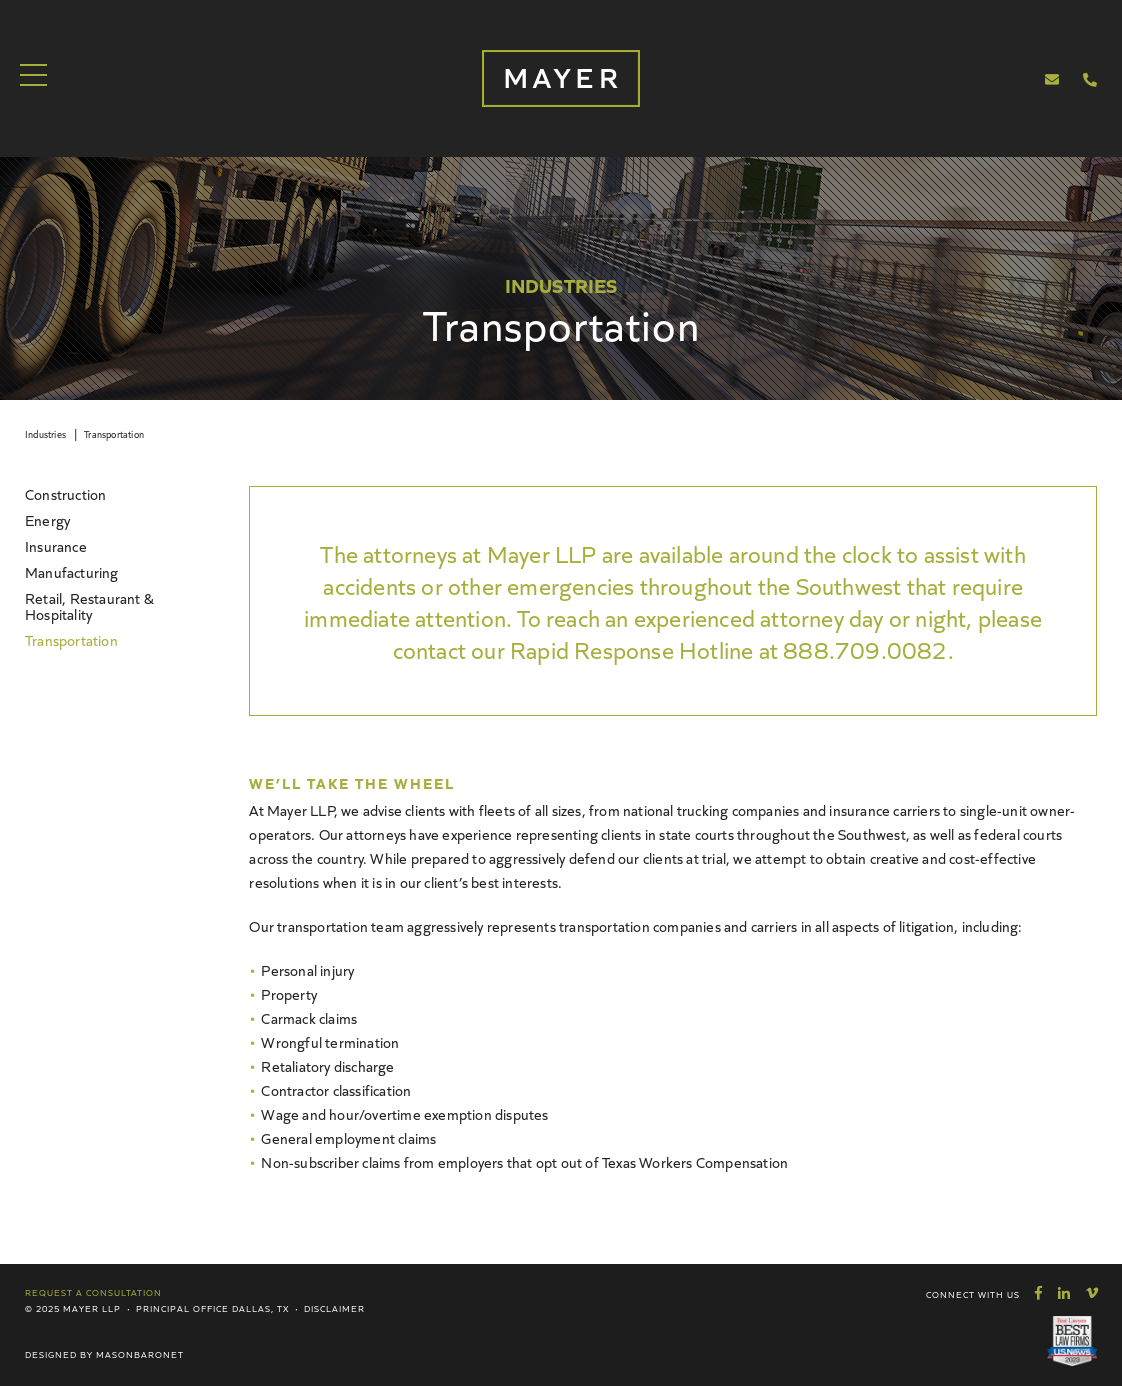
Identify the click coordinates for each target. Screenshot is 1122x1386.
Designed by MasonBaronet (104, 1354)
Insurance (56, 545)
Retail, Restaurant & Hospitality (89, 605)
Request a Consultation (93, 1292)
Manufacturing (72, 571)
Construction (65, 493)
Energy (47, 519)
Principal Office (182, 1308)
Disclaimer (334, 1308)
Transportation (114, 434)
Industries (45, 434)
